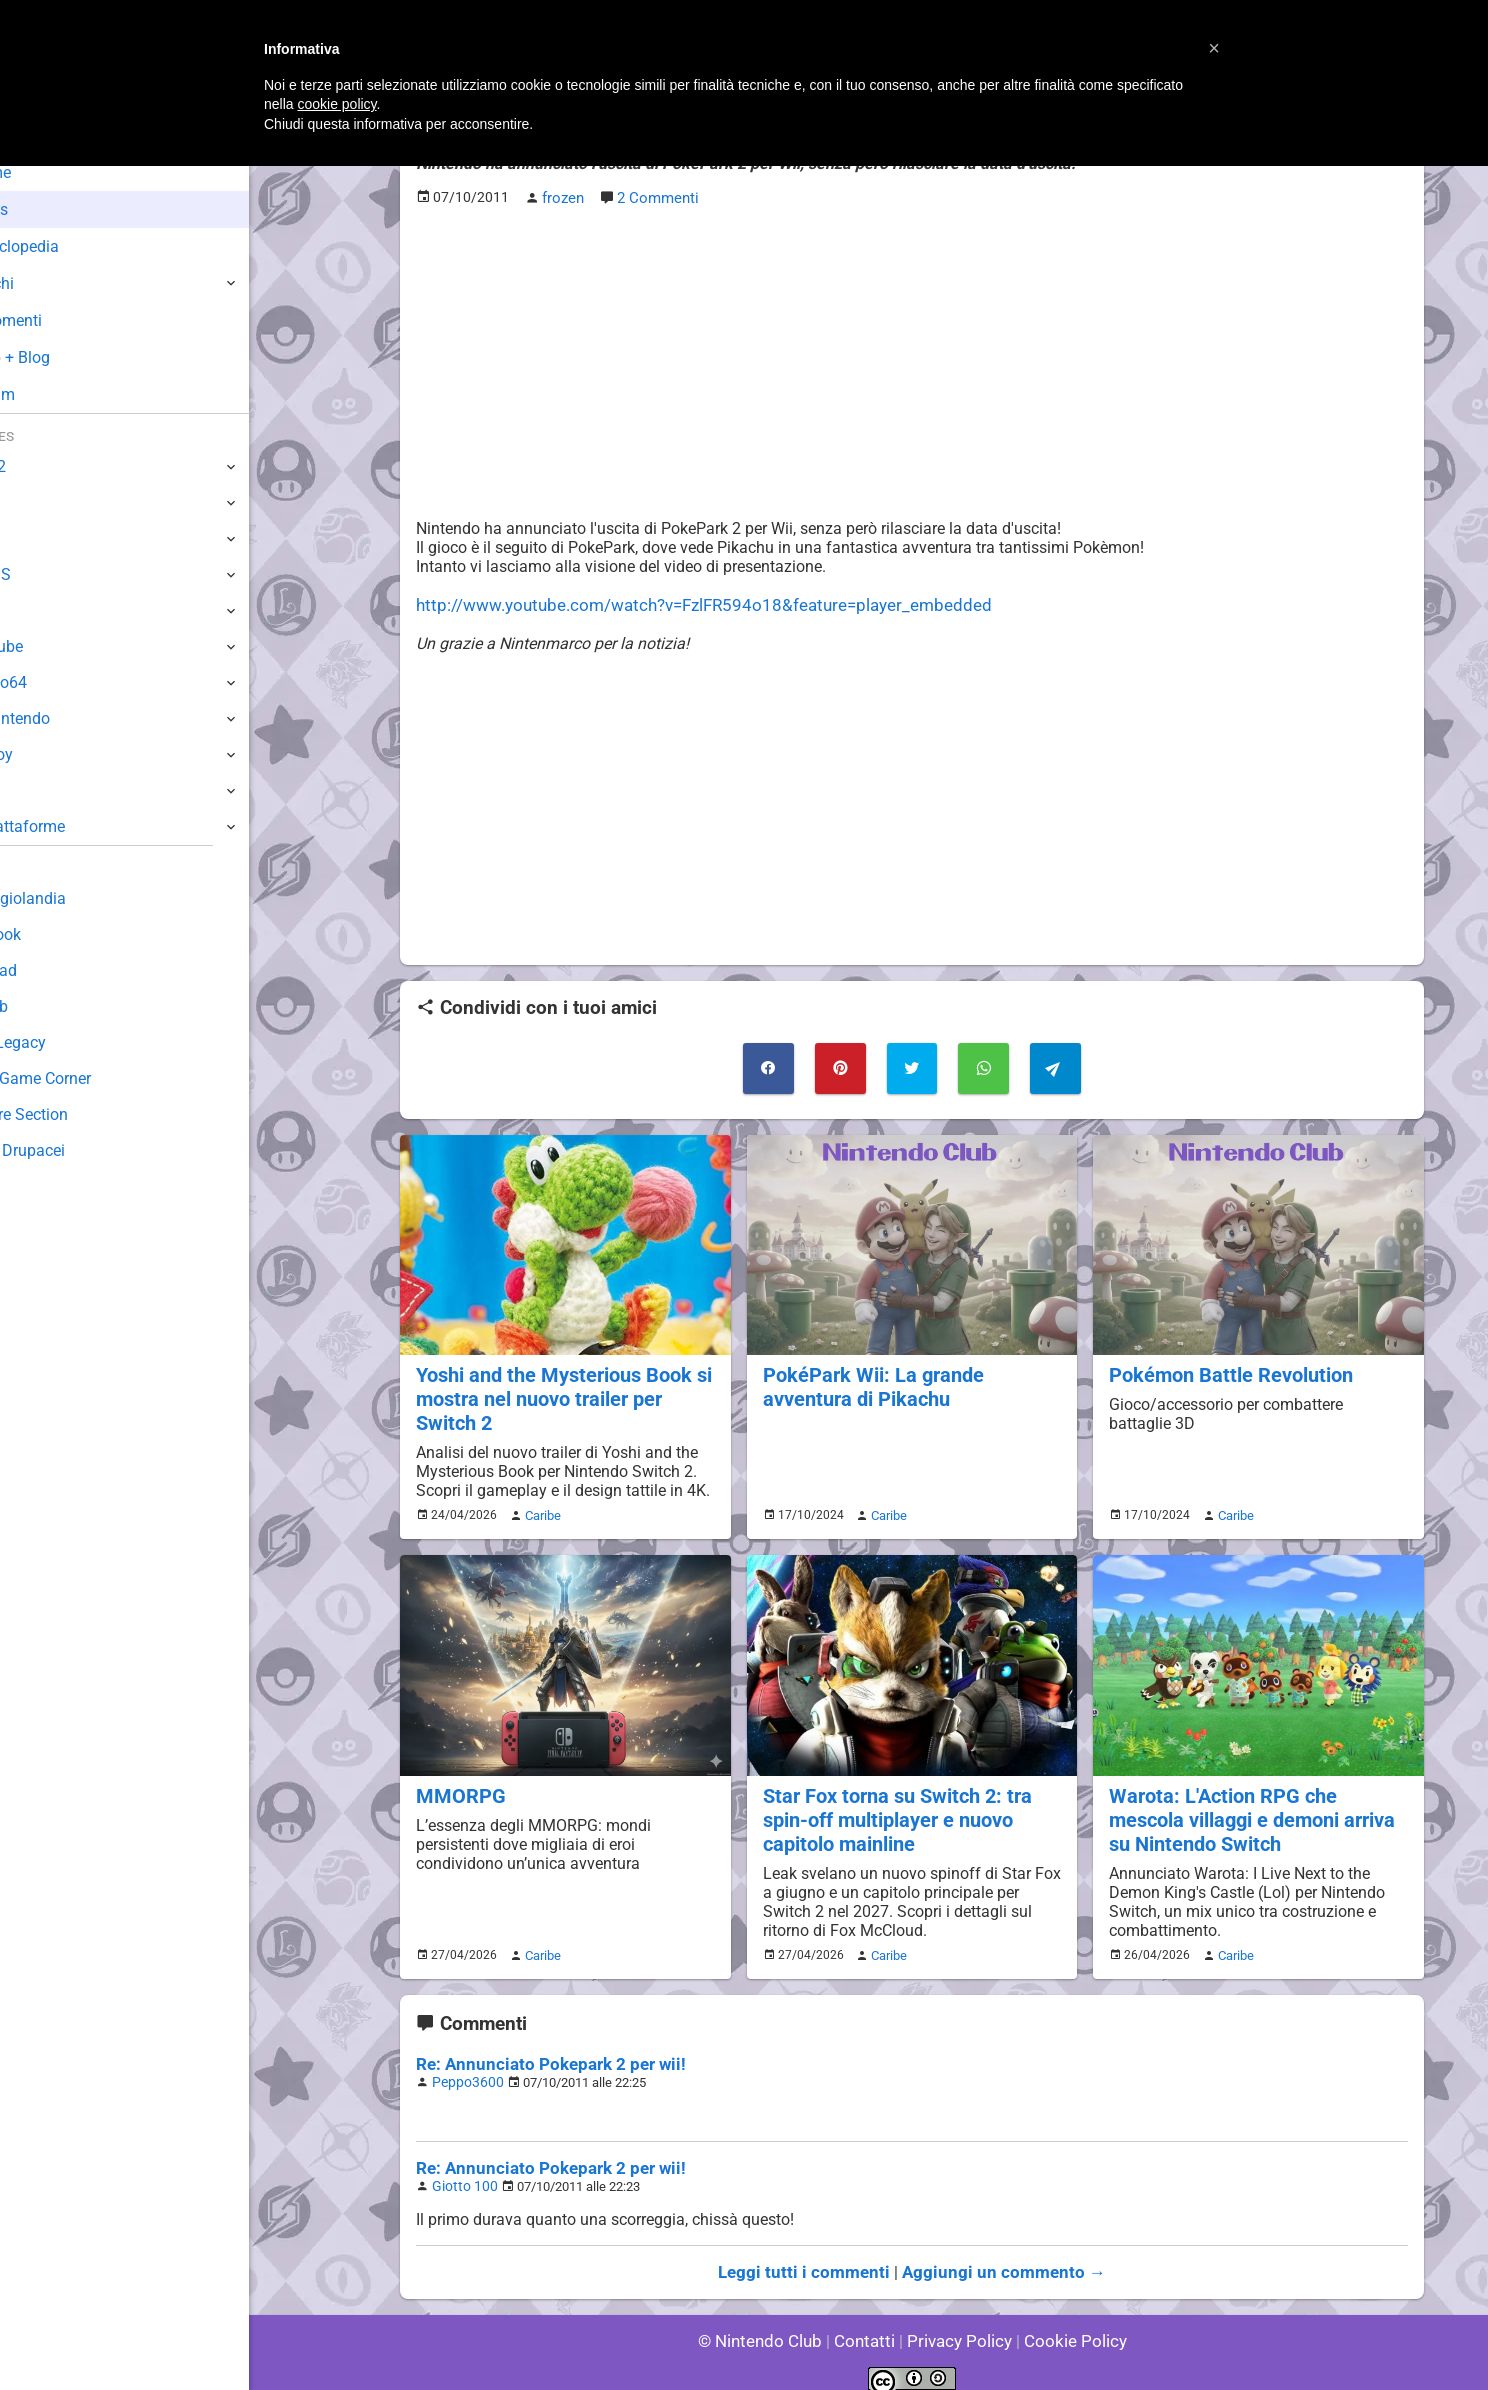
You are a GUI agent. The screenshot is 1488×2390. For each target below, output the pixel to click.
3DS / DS (48, 574)
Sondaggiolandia (75, 898)
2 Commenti (657, 196)
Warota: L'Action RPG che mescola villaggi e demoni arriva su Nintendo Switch (1257, 1806)
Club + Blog (68, 357)
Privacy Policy (957, 2319)
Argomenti (65, 320)
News (48, 209)
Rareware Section (78, 1114)
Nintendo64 (57, 682)
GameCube (55, 646)
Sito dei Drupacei (76, 1150)
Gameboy (50, 754)
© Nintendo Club (768, 2319)
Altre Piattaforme (77, 826)
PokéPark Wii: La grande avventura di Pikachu (868, 1379)
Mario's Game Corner (90, 1078)
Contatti (867, 2319)
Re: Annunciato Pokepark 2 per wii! (541, 2048)
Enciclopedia (73, 246)
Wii (27, 610)
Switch (40, 502)
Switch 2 (46, 466)
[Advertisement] (912, 361)
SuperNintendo (69, 718)
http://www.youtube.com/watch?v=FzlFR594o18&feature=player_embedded (685, 602)
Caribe (540, 1505)
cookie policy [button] (336, 104)
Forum (51, 394)
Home (49, 172)
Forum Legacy (66, 1042)
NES (31, 790)
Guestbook (54, 934)
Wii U (34, 538)
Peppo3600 (464, 2065)
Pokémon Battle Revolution (1226, 1367)
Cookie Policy (1066, 2319)
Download (51, 970)
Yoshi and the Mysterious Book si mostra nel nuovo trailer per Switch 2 (559, 1390)
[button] (1214, 48)
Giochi (50, 283)
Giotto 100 (461, 2167)
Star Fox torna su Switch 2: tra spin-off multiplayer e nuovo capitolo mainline (892, 1806)
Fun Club (47, 1006)
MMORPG (458, 1783)
